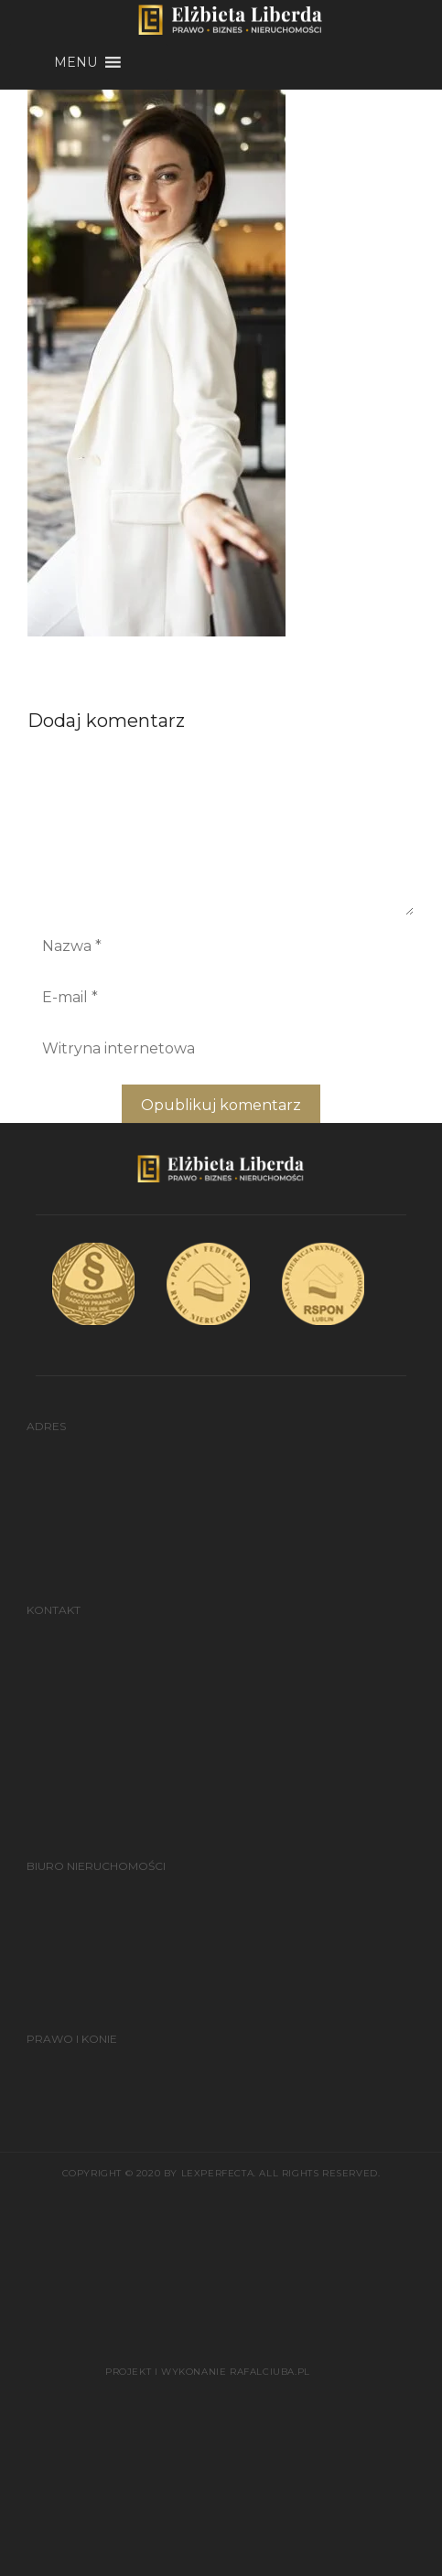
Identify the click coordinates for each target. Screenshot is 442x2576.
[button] (75, 62)
